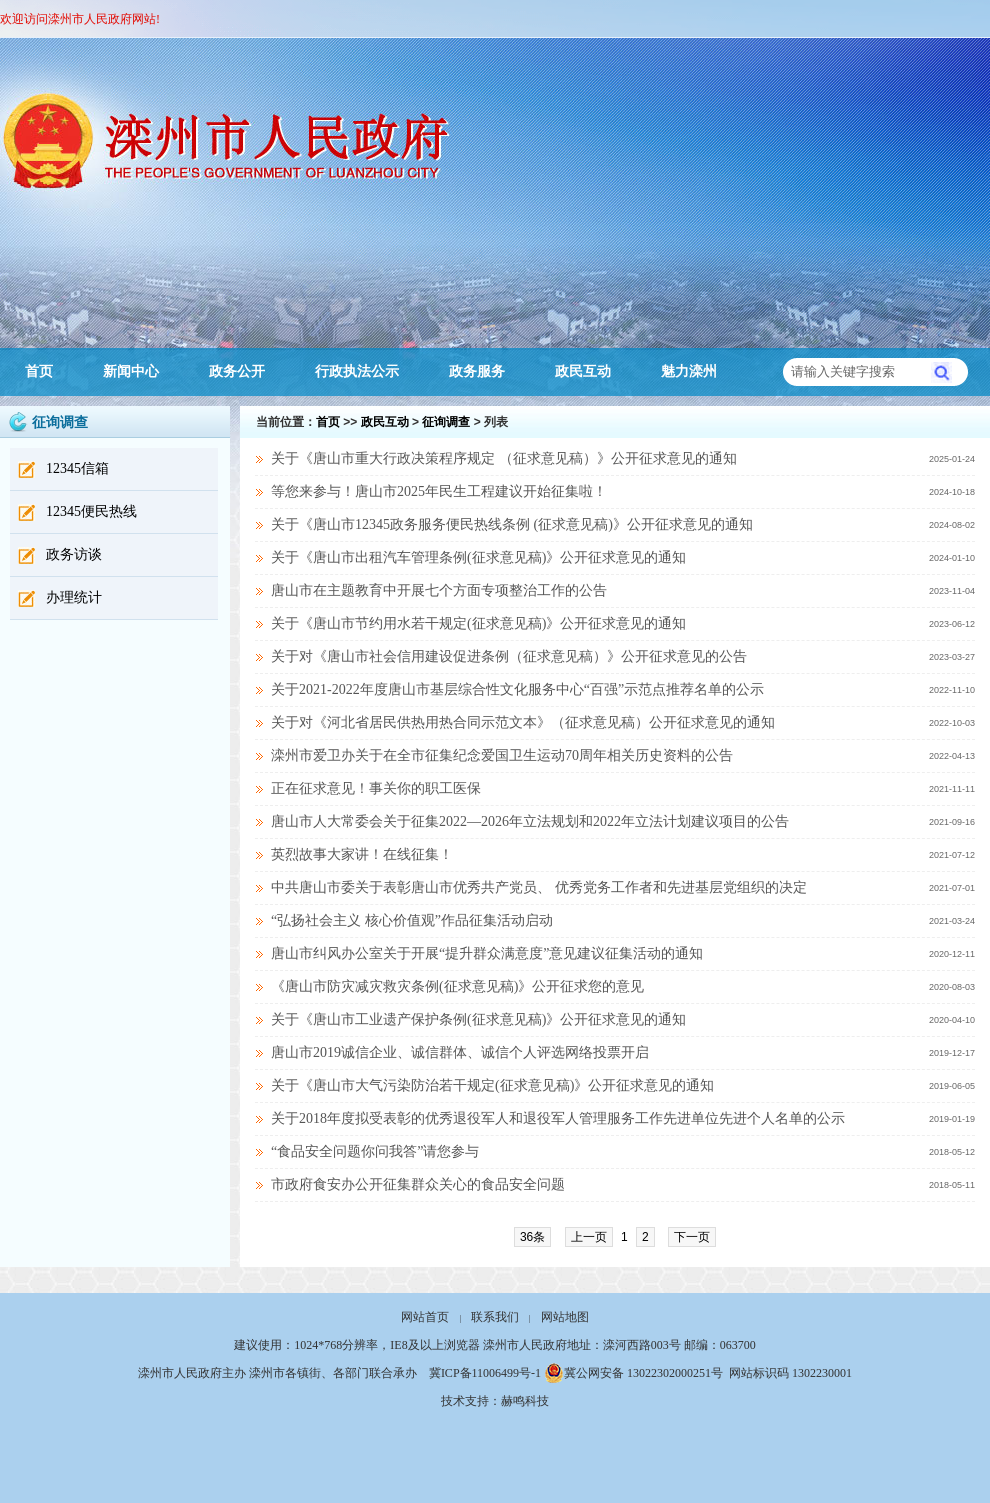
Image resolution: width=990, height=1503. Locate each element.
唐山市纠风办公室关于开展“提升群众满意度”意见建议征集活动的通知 (487, 953)
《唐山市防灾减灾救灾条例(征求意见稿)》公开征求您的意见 (457, 986)
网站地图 (565, 1317)
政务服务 (477, 371)
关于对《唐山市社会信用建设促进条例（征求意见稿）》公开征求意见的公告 (509, 656)
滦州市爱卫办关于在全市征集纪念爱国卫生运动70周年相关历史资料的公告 (502, 755)
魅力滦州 (689, 371)
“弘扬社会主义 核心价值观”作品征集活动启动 (412, 920)
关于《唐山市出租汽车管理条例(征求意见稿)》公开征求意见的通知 (478, 557)
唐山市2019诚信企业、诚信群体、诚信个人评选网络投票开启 (460, 1052)
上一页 (589, 1237)
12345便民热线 (91, 511)
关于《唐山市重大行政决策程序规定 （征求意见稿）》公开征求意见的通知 (504, 458)
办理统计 (74, 597)
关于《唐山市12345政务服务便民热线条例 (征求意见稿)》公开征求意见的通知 (512, 524)
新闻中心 (131, 371)
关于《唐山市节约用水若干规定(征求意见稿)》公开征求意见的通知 (478, 623)
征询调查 (446, 422)
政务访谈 (74, 554)
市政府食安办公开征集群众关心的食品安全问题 (418, 1184)
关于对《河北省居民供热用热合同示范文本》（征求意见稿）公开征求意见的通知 (523, 722)
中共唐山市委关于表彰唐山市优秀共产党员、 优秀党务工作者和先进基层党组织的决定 (539, 887)
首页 (39, 371)
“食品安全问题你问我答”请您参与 (375, 1151)
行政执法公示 (357, 371)
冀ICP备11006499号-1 (485, 1373)
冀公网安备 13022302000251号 (633, 1373)
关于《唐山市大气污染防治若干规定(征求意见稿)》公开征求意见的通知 (492, 1085)
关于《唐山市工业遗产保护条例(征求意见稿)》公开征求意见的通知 (478, 1019)
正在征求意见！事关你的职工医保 (376, 788)
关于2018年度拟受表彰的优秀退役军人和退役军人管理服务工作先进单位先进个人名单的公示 (558, 1118)
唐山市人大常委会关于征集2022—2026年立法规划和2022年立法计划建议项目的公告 (530, 821)
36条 (532, 1237)
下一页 (692, 1237)
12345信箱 (77, 468)
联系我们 (495, 1317)
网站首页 (425, 1317)
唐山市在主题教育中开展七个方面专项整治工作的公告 (439, 590)
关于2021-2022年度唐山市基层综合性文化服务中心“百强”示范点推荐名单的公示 (517, 689)
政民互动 (583, 371)
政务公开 (237, 371)
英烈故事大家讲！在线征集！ (362, 854)
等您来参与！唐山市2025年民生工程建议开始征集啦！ (439, 491)
